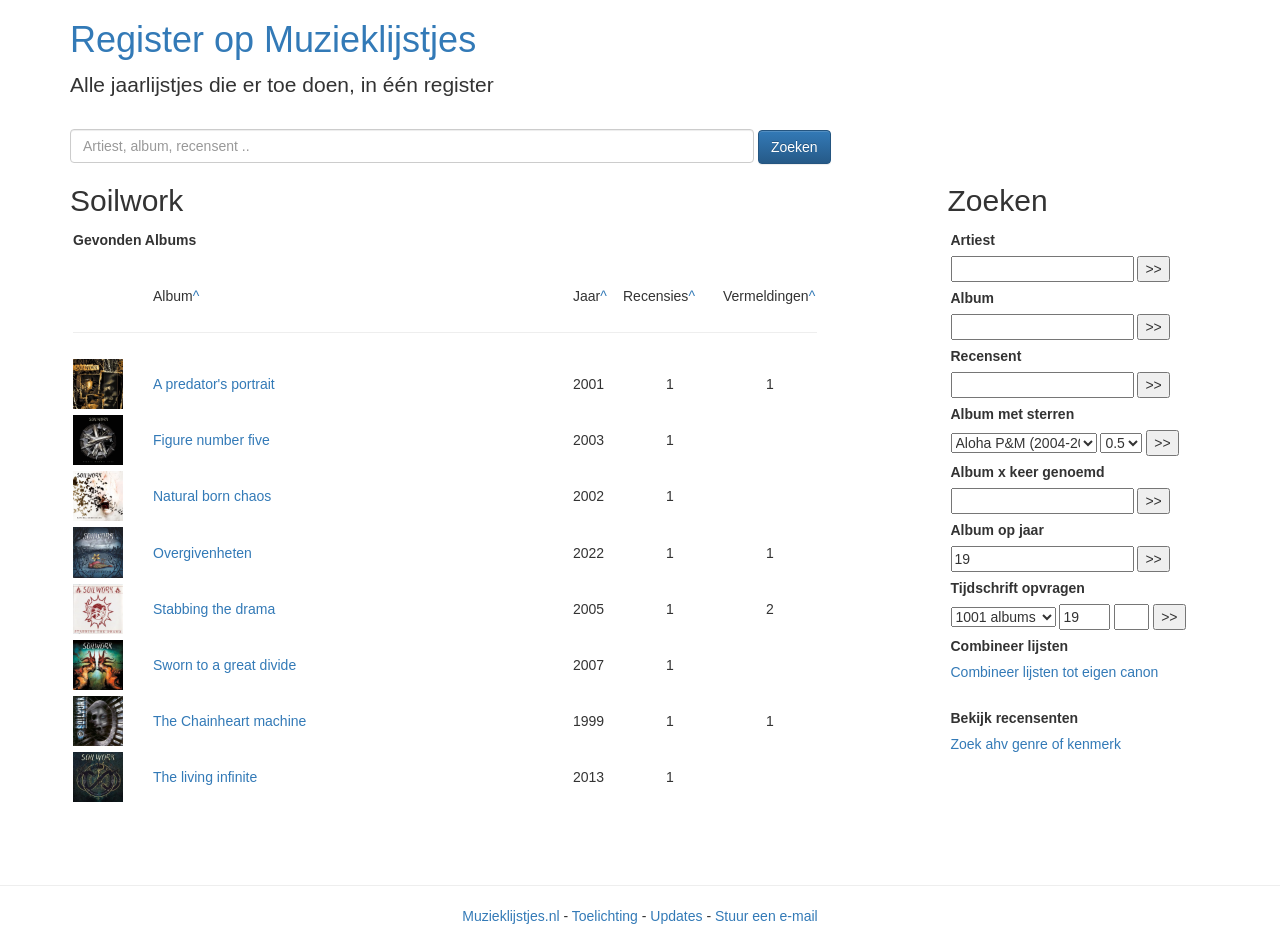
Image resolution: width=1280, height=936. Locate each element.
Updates (676, 916)
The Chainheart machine (229, 721)
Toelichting (605, 916)
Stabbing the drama (214, 609)
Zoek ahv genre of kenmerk (1036, 744)
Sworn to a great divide (224, 665)
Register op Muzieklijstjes (273, 39)
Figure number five (211, 440)
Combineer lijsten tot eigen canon (1055, 672)
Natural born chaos (212, 496)
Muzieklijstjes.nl (510, 916)
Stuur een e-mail (766, 916)
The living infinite (205, 777)
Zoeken (794, 147)
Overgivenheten (202, 553)
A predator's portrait (214, 384)
